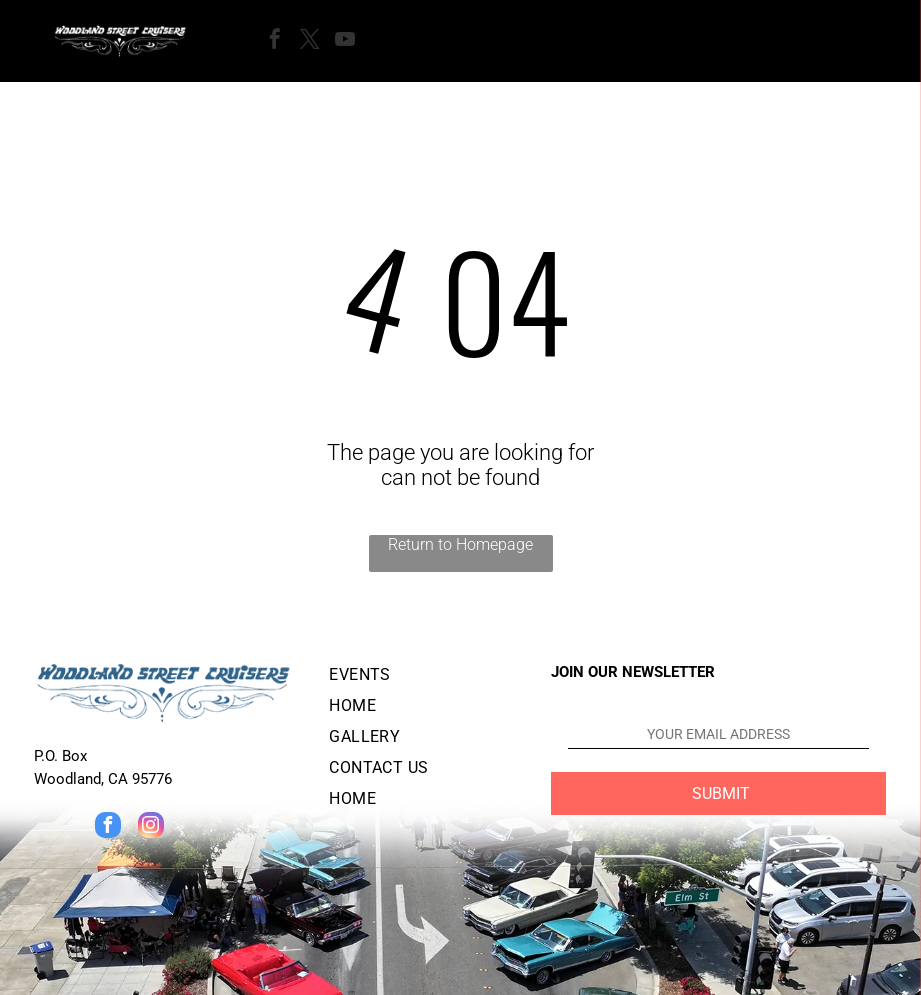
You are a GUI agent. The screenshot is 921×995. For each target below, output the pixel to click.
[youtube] (345, 41)
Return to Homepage (460, 544)
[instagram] (151, 827)
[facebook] (275, 41)
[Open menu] (430, 41)
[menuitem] (424, 678)
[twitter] (310, 41)
